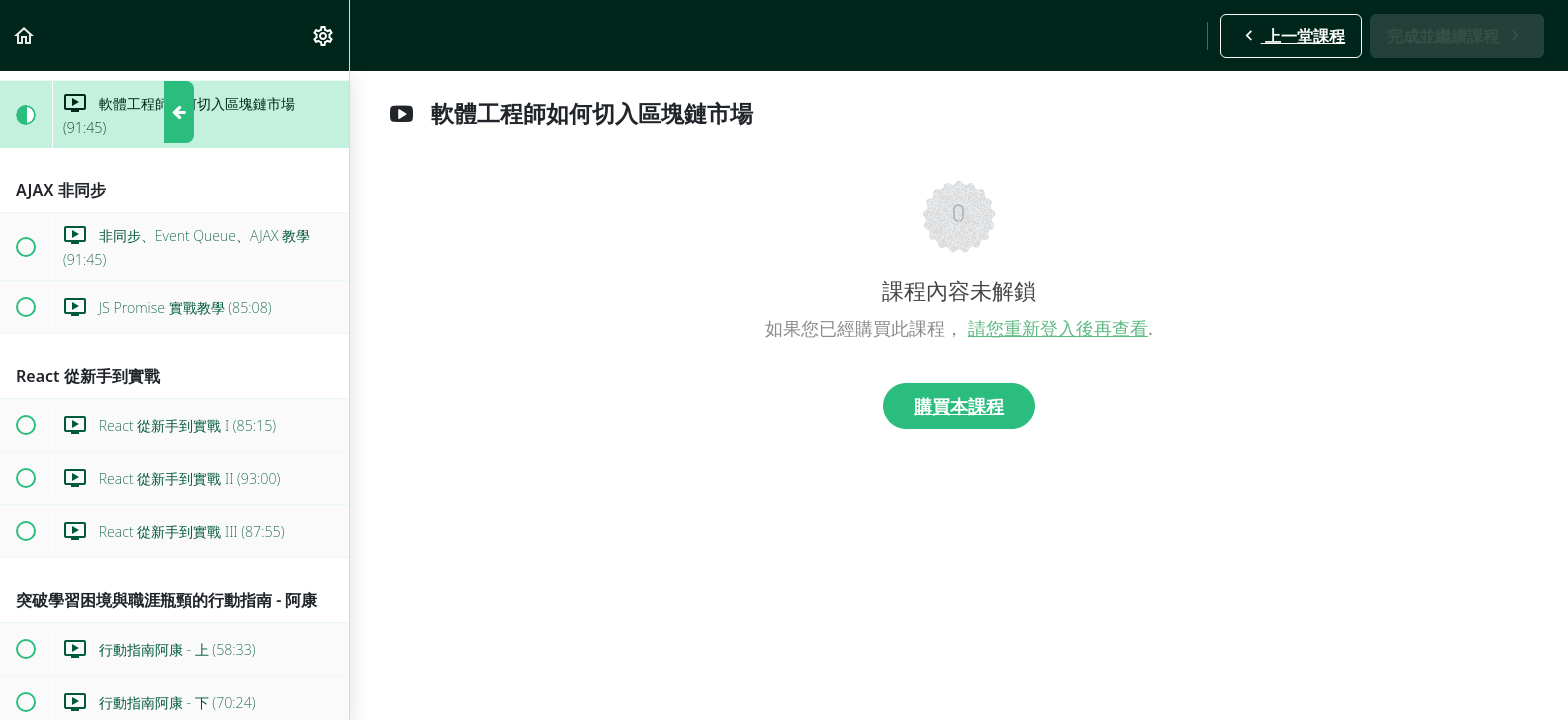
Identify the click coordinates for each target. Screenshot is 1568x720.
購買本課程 (959, 406)
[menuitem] (324, 35)
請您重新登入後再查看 (1058, 328)
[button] (25, 35)
